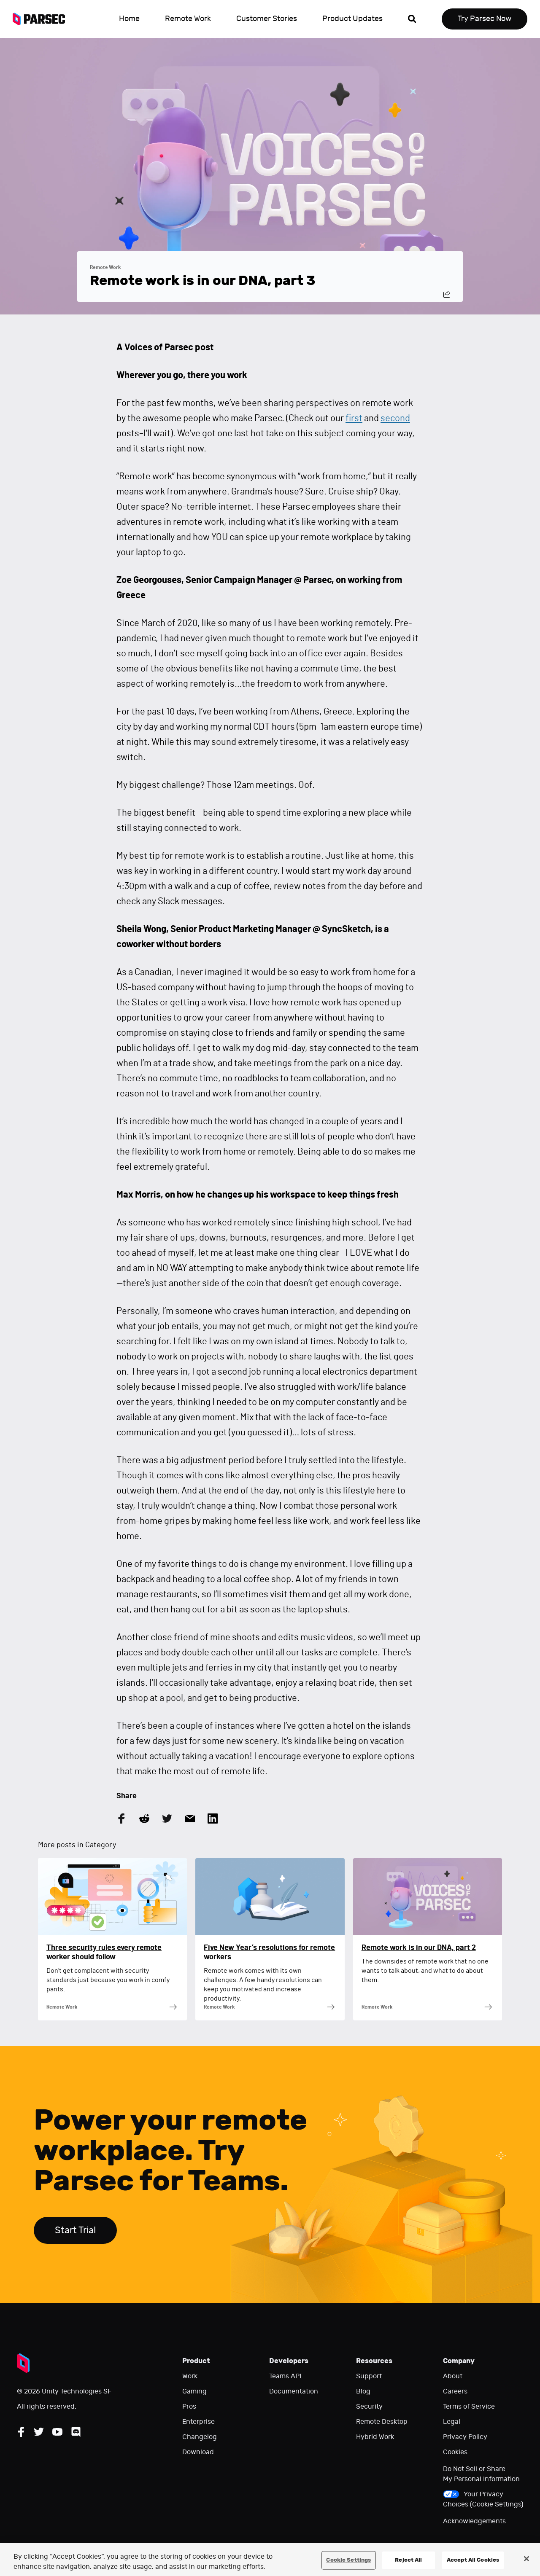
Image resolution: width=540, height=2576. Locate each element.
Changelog (199, 2437)
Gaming (194, 2391)
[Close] (526, 2558)
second (395, 418)
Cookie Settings (348, 2560)
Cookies (455, 2452)
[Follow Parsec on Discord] (76, 2432)
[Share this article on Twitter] (167, 1818)
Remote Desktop (382, 2422)
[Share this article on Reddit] (144, 1818)
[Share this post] (446, 294)
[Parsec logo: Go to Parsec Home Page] (43, 19)
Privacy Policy (465, 2437)
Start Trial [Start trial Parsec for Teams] (75, 2230)
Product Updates (352, 18)
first (354, 418)
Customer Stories (266, 18)
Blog (363, 2391)
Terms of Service (469, 2406)
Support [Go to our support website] (369, 2376)
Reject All (408, 2560)
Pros (189, 2406)
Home (129, 18)
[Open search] (412, 19)
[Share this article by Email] (190, 1818)
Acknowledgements (474, 2521)
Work (189, 2376)
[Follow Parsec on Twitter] (39, 2432)
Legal (451, 2422)
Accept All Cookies (473, 2560)
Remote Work (188, 18)
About (452, 2376)
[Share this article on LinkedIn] (213, 1818)
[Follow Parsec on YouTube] (57, 2432)
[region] (270, 2559)
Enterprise (198, 2422)
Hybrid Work (375, 2437)
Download (198, 2452)
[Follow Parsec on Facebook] (21, 2432)
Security (369, 2406)
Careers (455, 2391)
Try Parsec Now (484, 18)
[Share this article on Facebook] (121, 1818)
